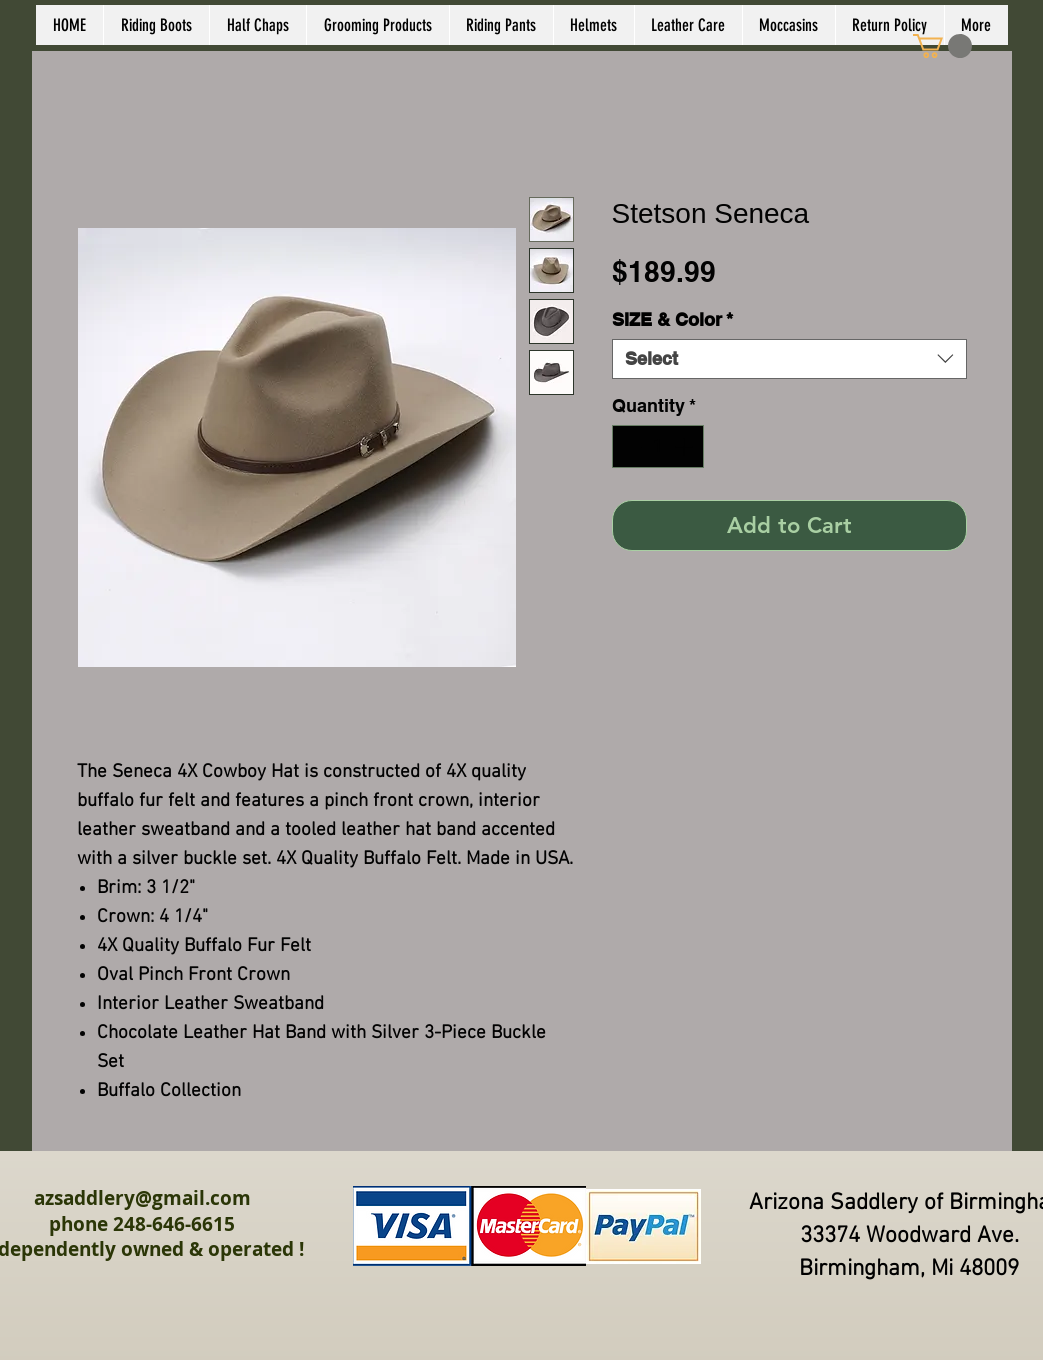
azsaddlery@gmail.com (142, 1198)
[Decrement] (630, 446)
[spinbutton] (658, 446)
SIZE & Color (672, 319)
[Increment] (685, 446)
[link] (942, 46)
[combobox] (789, 359)
